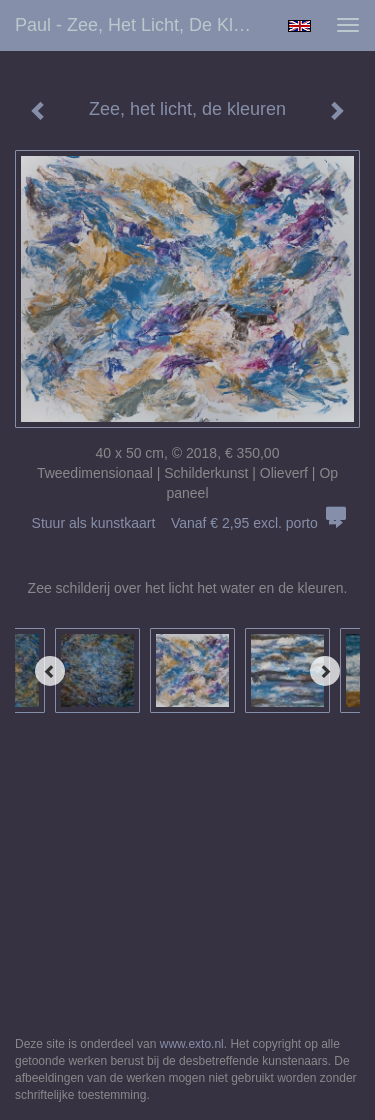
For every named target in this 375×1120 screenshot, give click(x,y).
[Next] (325, 671)
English (299, 26)
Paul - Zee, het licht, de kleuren (143, 25)
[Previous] (50, 671)
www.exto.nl (192, 1044)
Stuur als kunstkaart (188, 523)
